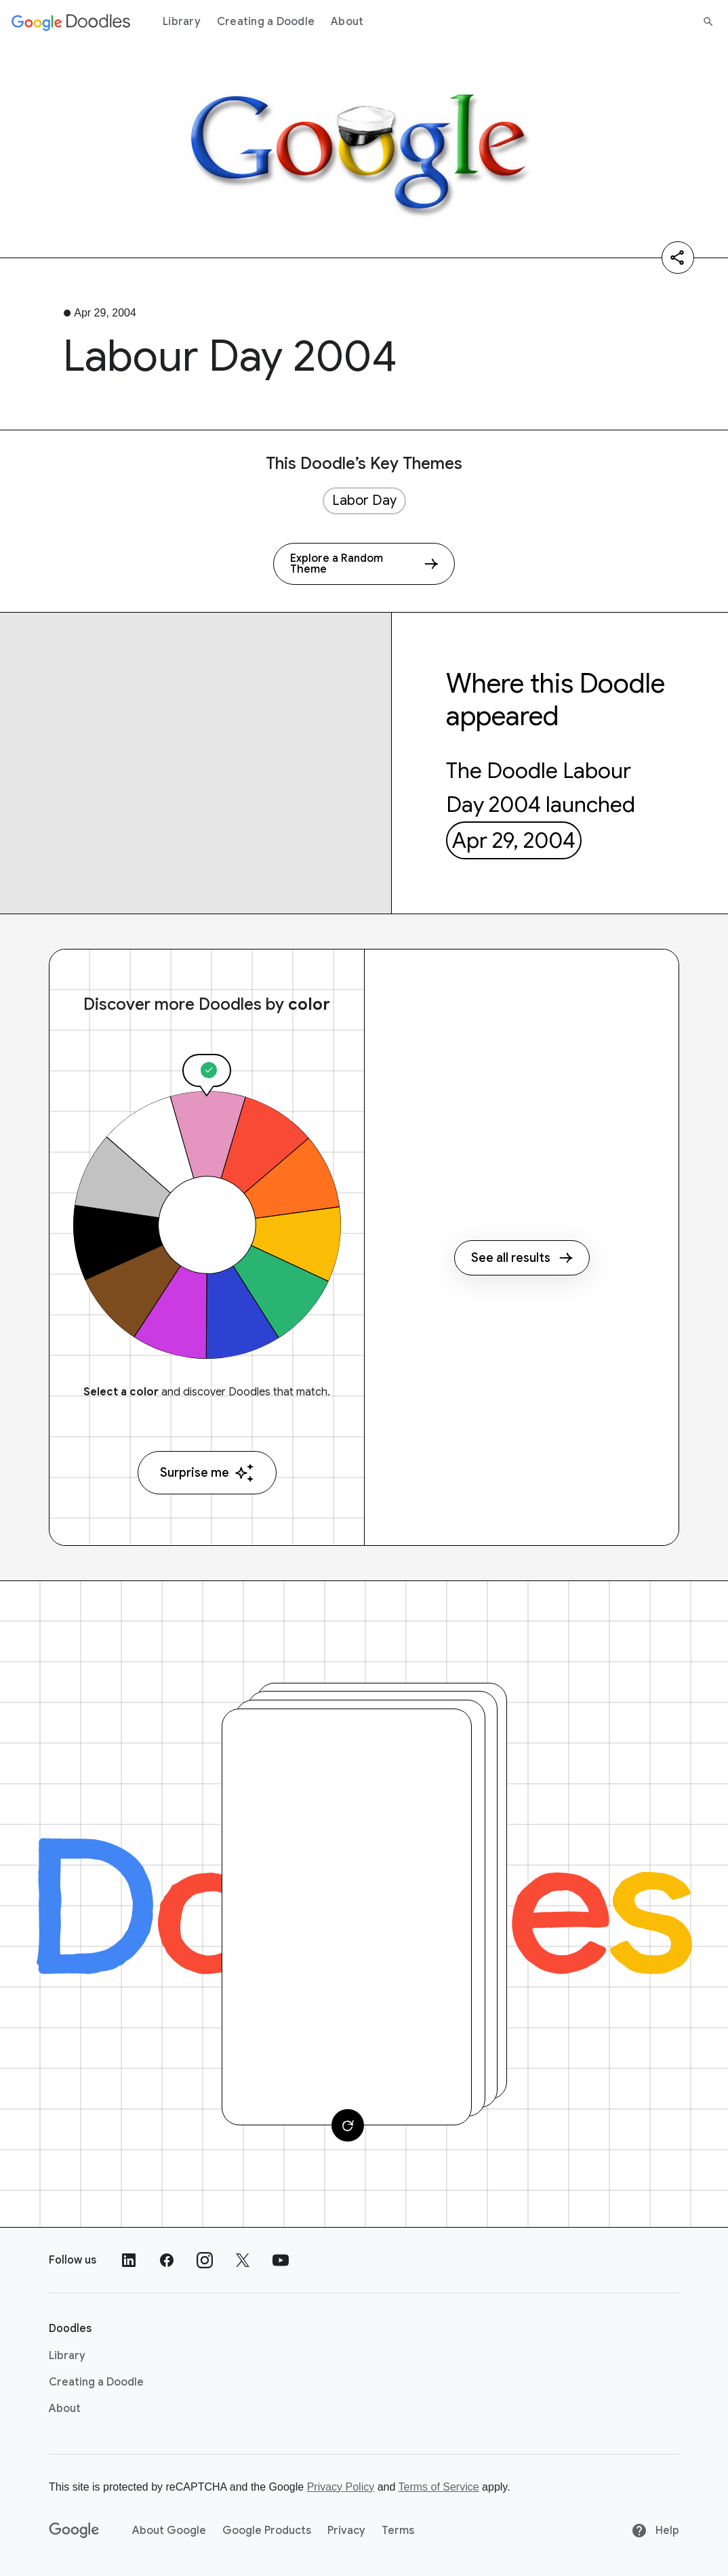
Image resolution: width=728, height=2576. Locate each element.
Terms (398, 2530)
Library (182, 21)
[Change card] (347, 2125)
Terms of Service (439, 2487)
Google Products (266, 2530)
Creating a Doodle (266, 21)
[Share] (678, 257)
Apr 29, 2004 (513, 840)
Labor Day (364, 500)
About (347, 21)
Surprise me (207, 1473)
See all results (522, 1257)
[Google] (74, 2530)
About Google (169, 2530)
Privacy (346, 2530)
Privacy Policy (341, 2487)
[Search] (708, 21)
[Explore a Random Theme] (364, 564)
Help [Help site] (655, 2530)
